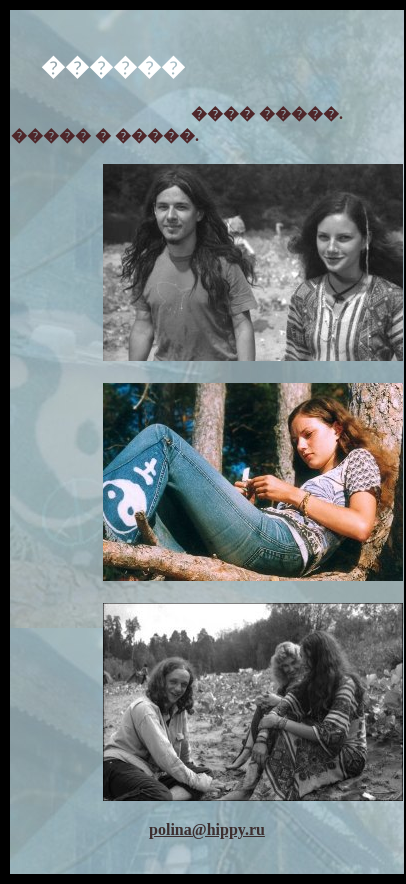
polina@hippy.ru (207, 829)
